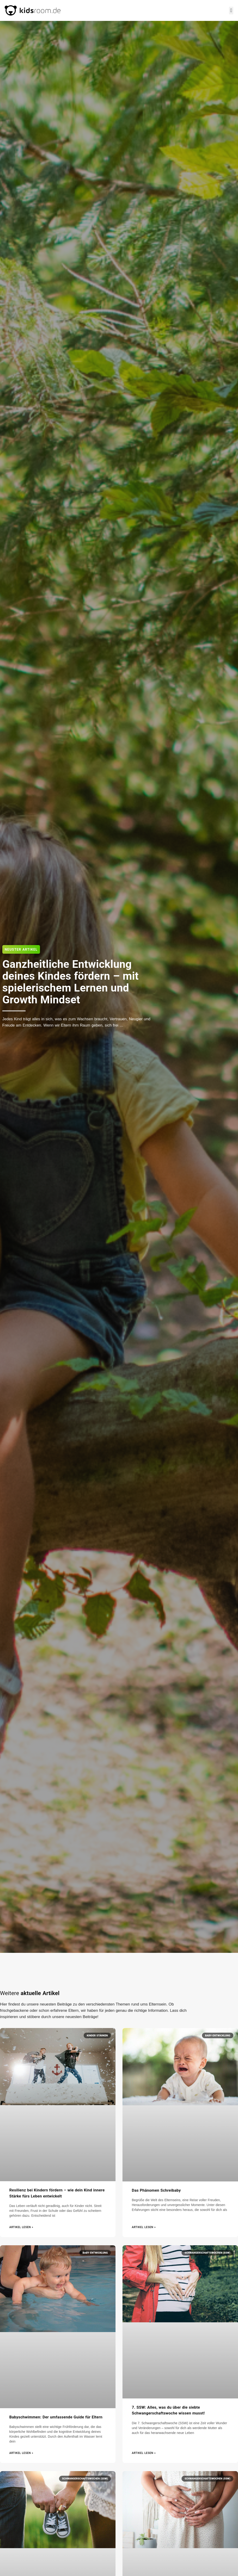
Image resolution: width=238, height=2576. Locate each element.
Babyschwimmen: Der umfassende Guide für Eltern (55, 2417)
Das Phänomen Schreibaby (156, 2190)
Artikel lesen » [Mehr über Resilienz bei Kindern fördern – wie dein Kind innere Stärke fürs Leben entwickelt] (21, 2227)
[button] (231, 10)
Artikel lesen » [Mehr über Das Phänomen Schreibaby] (144, 2227)
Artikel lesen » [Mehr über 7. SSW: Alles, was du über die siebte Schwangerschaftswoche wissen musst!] (144, 2453)
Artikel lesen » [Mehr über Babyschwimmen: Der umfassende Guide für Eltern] (21, 2453)
